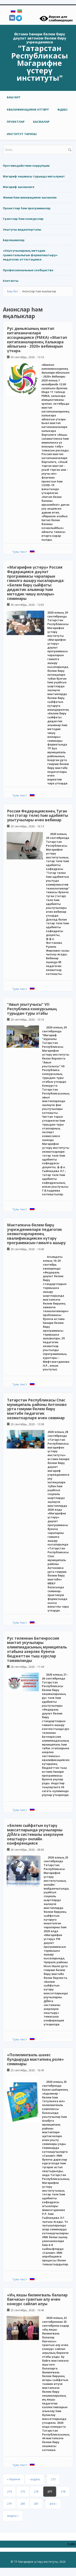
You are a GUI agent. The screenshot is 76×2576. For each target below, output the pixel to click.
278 (63, 2491)
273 (53, 2479)
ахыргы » (13, 2516)
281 (36, 2503)
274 (9, 2491)
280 (22, 2503)
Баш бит (13, 97)
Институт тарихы (22, 134)
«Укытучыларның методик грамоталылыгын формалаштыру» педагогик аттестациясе (30, 255)
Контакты (10, 281)
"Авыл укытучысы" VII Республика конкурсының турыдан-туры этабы (32, 1009)
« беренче (13, 2479)
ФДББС (62, 109)
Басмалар (41, 121)
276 (36, 2491)
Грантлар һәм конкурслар (23, 219)
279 (9, 2503)
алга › (53, 2503)
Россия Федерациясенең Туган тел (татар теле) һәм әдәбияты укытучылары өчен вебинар (37, 816)
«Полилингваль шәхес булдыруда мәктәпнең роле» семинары (35, 2059)
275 (22, 2491)
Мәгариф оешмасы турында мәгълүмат (34, 176)
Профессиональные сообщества (28, 270)
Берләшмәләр (14, 240)
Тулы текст (19, 552)
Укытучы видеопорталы (22, 229)
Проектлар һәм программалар (26, 208)
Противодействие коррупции (26, 165)
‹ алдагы (34, 2479)
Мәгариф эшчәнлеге (18, 187)
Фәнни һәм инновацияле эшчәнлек (30, 197)
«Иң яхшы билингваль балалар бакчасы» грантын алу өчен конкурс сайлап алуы (37, 2299)
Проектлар (16, 121)
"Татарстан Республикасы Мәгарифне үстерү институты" (39, 62)
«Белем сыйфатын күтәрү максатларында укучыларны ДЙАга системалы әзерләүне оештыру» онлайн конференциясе (35, 1834)
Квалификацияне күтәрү (28, 109)
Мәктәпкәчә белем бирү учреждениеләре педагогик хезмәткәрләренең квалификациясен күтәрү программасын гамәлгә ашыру (36, 1233)
